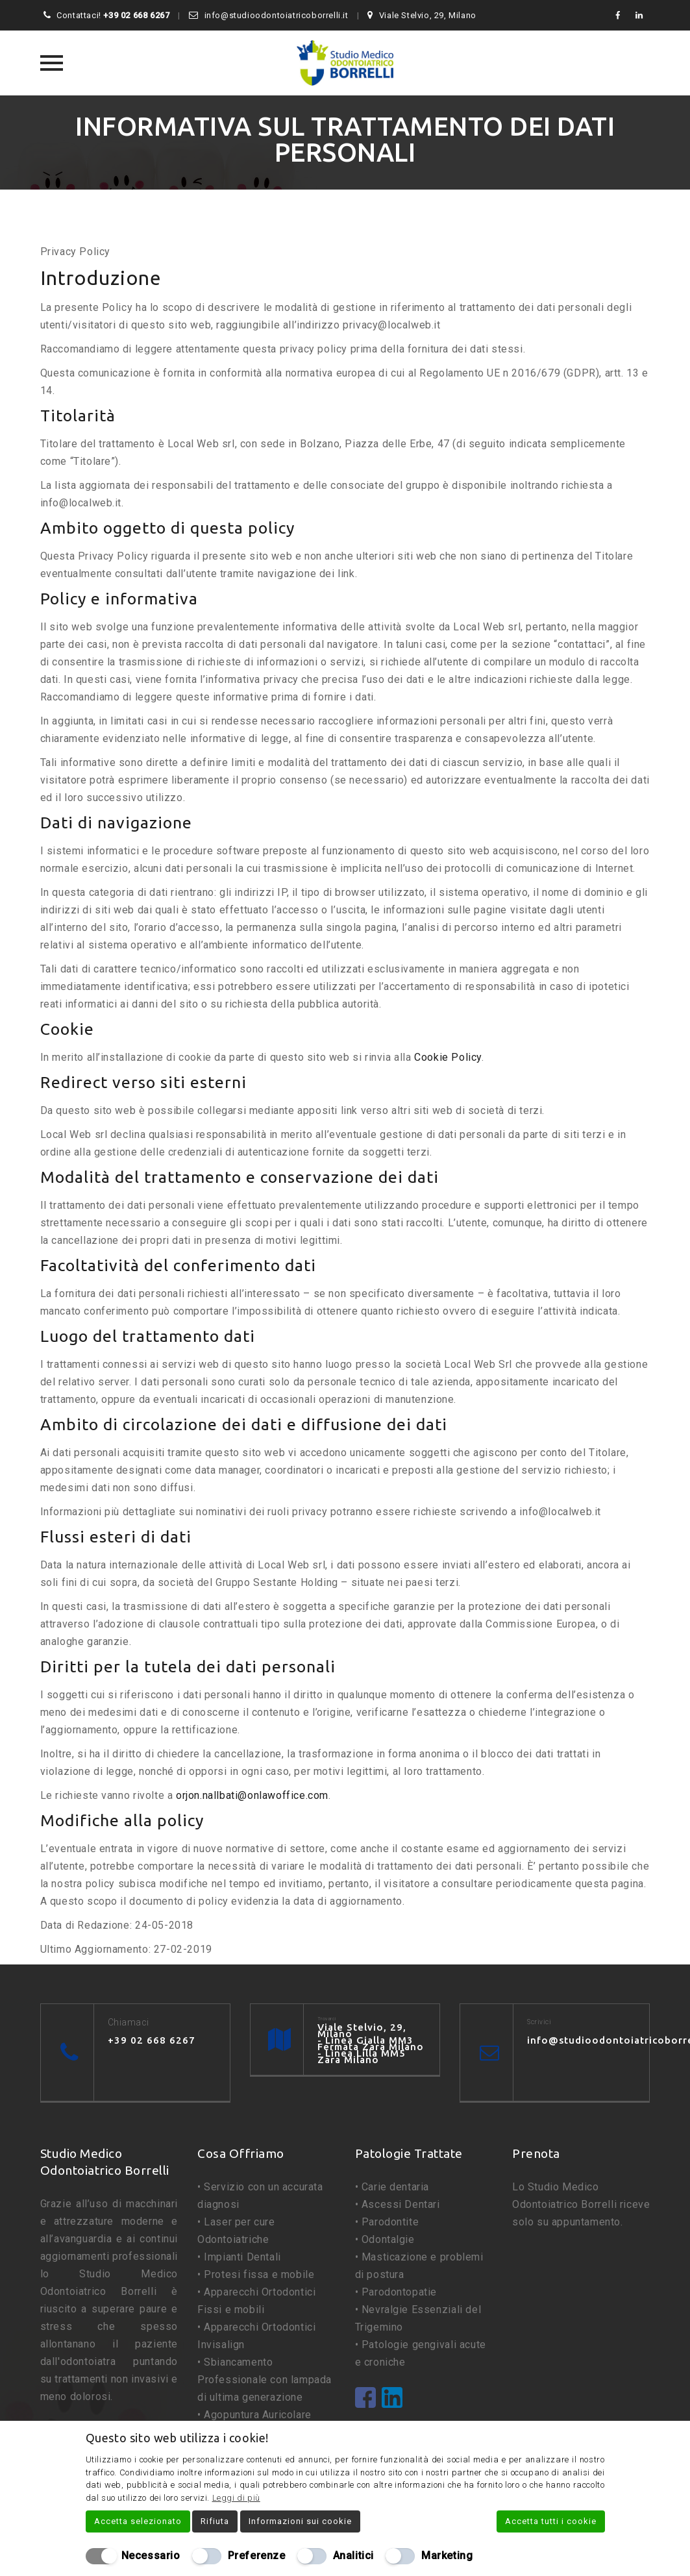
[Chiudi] (596, 2437)
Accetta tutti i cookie (551, 2521)
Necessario (150, 2555)
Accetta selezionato (138, 2521)
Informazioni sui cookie (300, 2521)
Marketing (447, 2555)
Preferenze (257, 2555)
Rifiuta (215, 2521)
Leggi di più (236, 2498)
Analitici (353, 2555)
